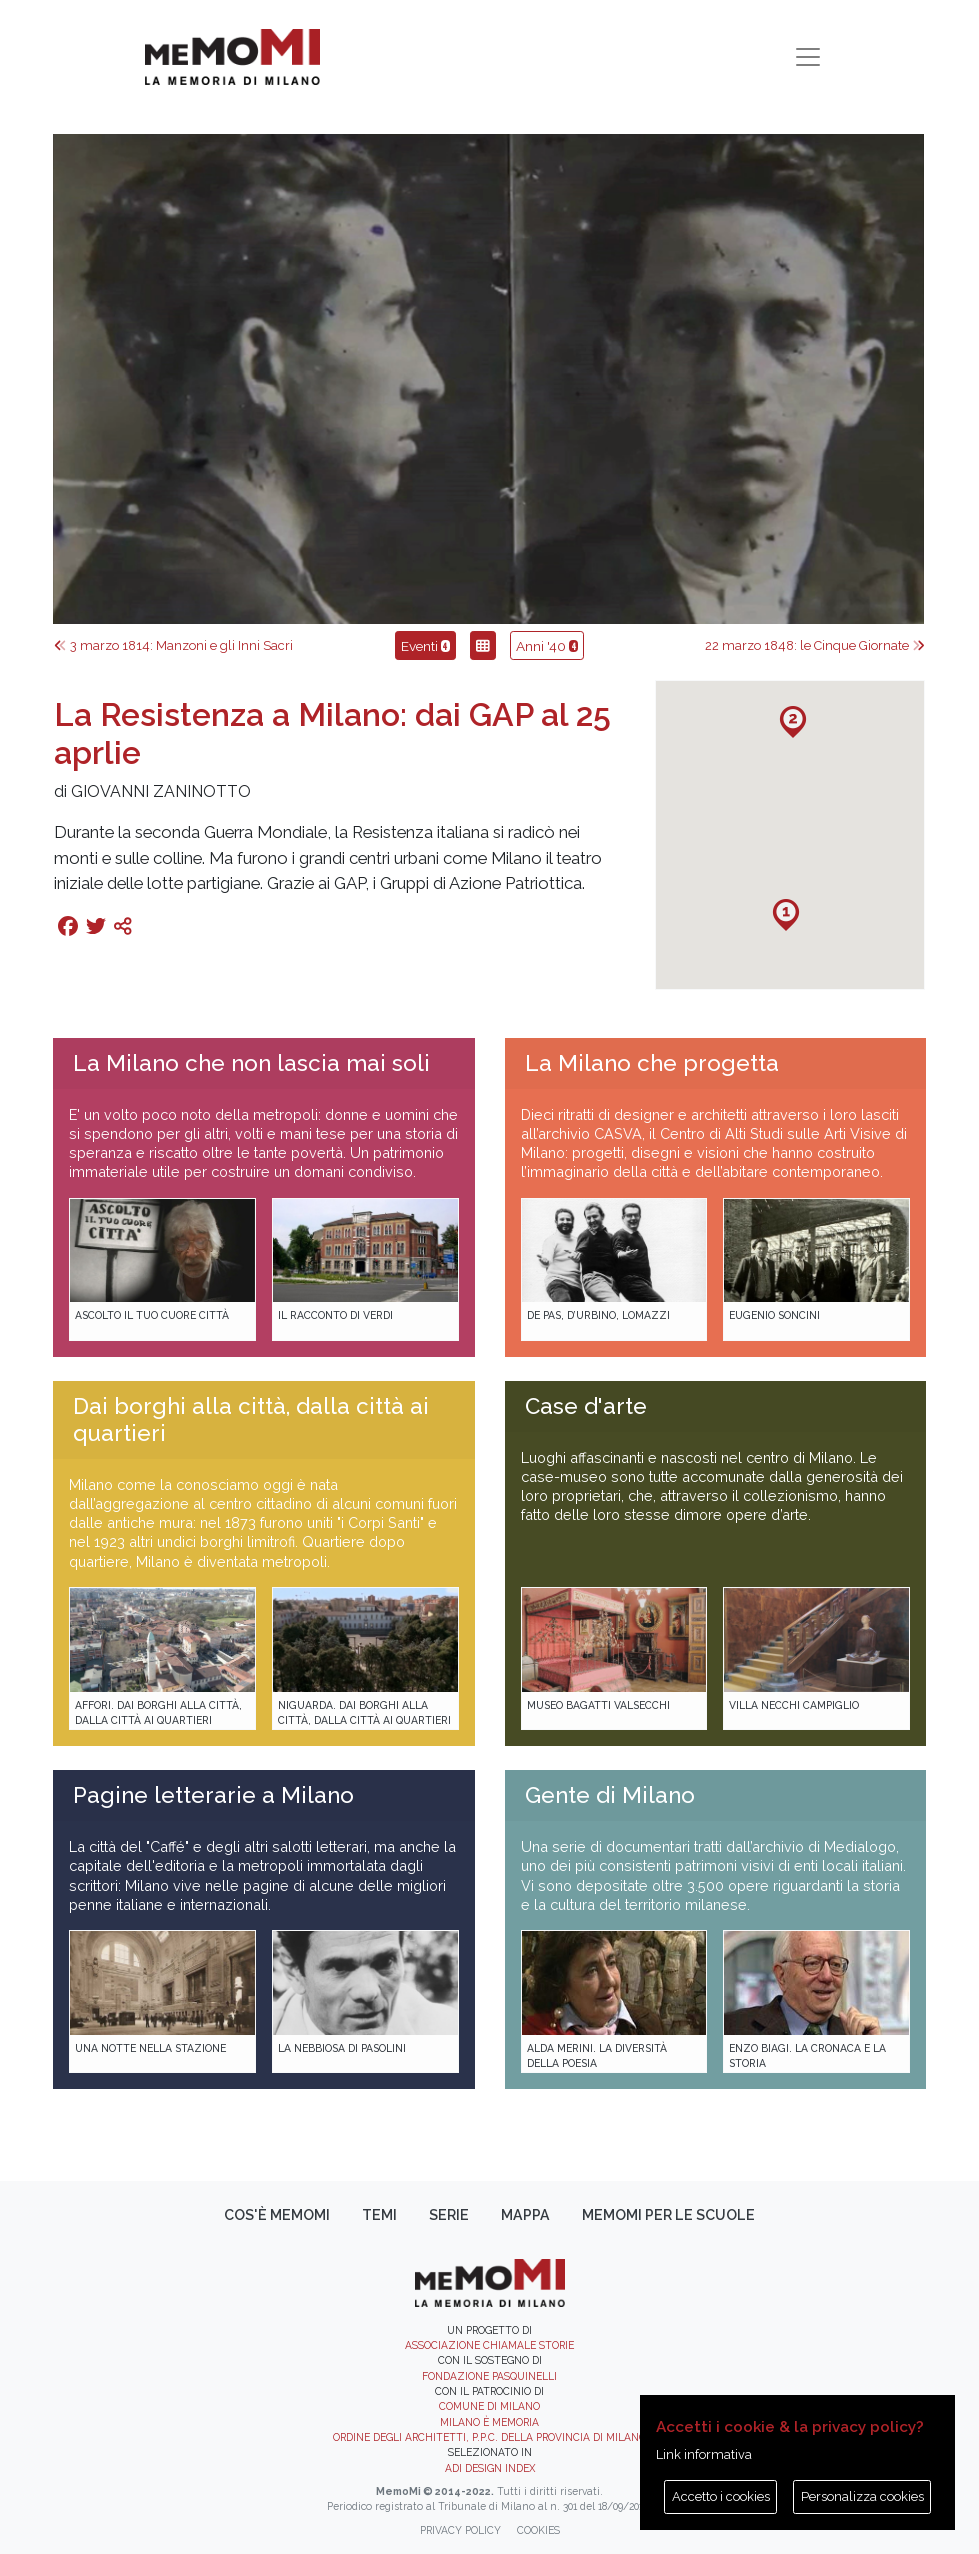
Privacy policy (460, 2530)
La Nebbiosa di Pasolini (342, 2048)
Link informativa (704, 2454)
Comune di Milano (489, 2406)
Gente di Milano (610, 1795)
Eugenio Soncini (774, 1315)
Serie (449, 2215)
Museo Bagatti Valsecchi (598, 1705)
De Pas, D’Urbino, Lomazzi (598, 1315)
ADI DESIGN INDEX (490, 2468)
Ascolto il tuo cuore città (152, 1315)
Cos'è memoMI (277, 2215)
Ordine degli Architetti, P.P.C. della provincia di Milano (489, 2437)
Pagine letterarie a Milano (213, 1795)
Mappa (525, 2215)
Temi (379, 2215)
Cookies (538, 2530)
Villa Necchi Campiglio (794, 1705)
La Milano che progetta (652, 1063)
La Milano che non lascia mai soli (251, 1063)
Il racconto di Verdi (335, 1315)
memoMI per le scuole (668, 2215)
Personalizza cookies (862, 2496)
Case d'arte (586, 1406)
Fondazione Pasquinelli (489, 2376)
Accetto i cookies (721, 2496)
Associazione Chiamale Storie (489, 2345)
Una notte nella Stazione (150, 2048)
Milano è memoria (489, 2422)
